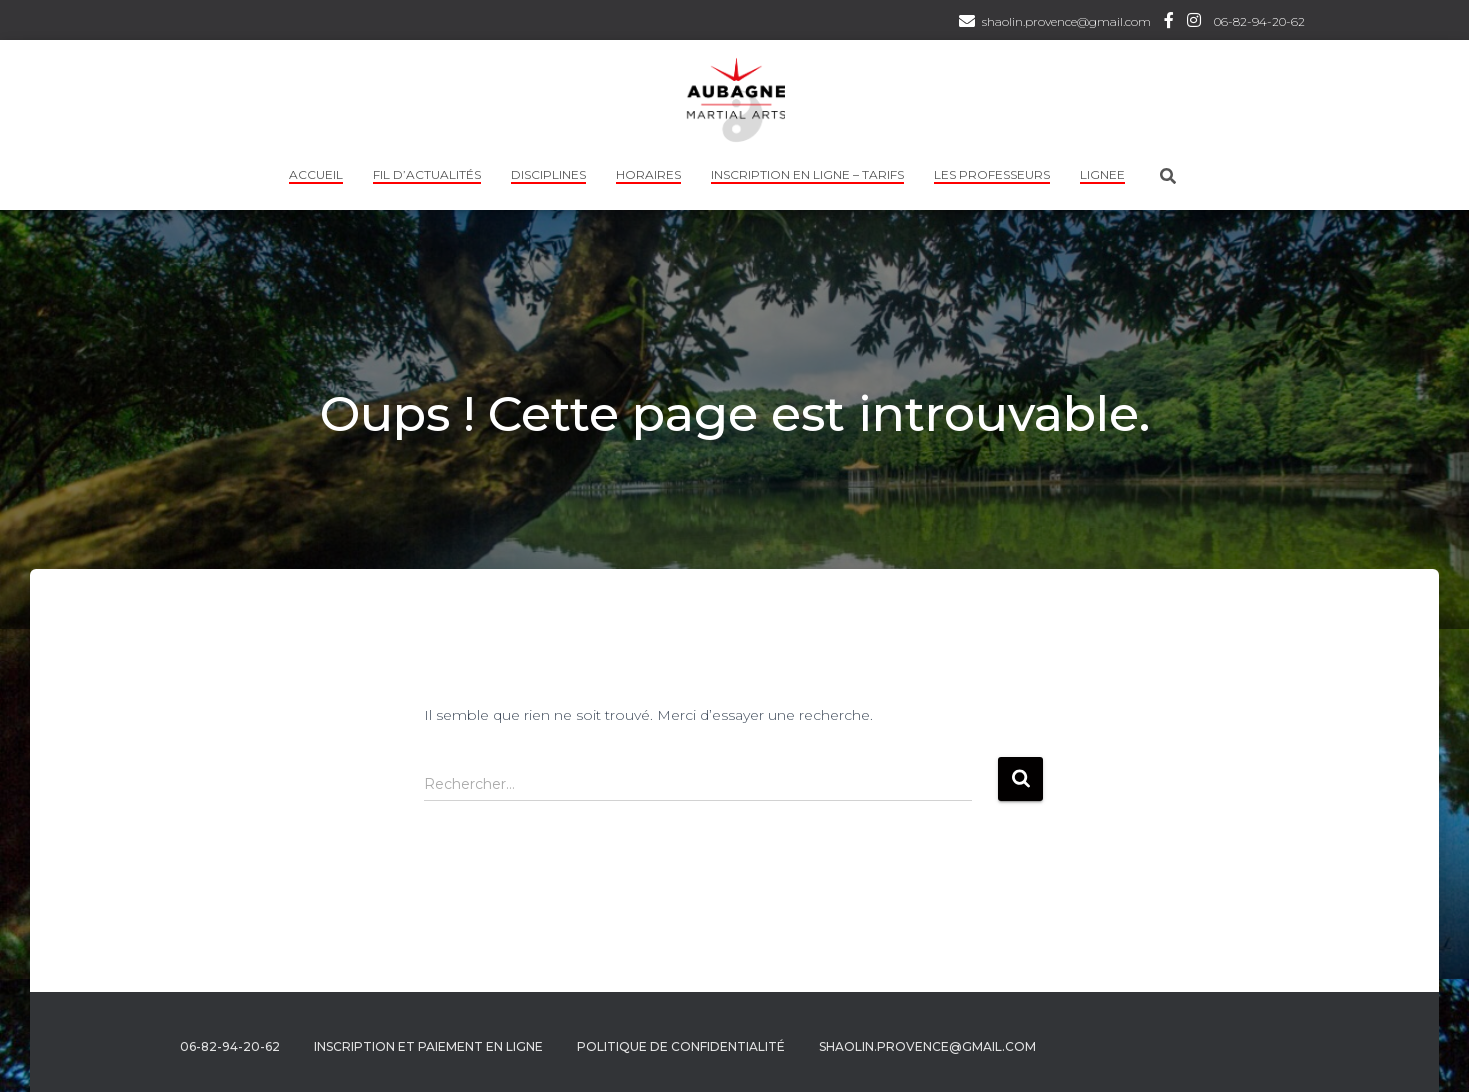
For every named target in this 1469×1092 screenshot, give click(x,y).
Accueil (316, 174)
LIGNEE (1102, 174)
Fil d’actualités (427, 174)
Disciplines (548, 174)
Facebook (1169, 23)
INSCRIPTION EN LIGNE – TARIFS (807, 174)
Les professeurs (992, 174)
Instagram (1194, 23)
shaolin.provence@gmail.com (1066, 21)
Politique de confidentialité (681, 1046)
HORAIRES (648, 174)
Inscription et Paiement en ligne (428, 1046)
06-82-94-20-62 (1259, 21)
